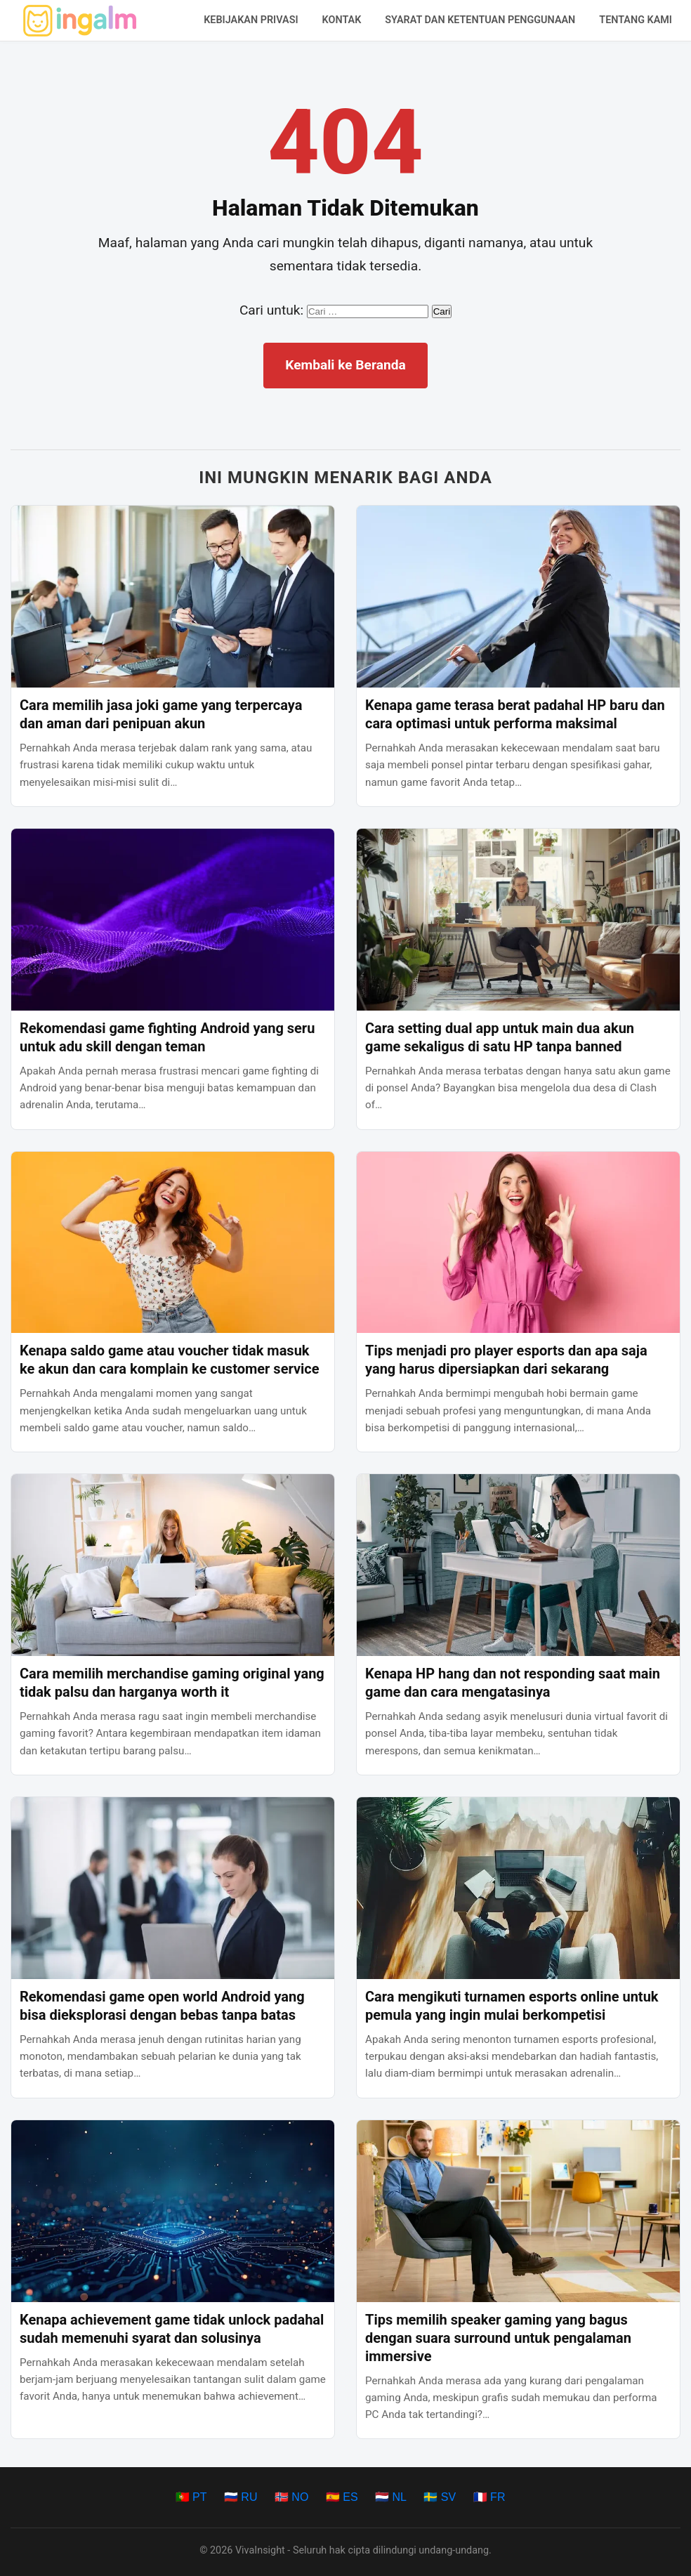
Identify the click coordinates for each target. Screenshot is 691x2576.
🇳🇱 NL (391, 2497)
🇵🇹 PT (191, 2497)
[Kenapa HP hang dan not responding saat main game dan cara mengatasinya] (518, 1565)
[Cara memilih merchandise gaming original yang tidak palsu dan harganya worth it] (172, 1565)
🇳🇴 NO (291, 2497)
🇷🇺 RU (241, 2497)
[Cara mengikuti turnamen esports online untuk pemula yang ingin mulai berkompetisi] (518, 1888)
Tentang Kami (635, 20)
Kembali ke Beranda (345, 365)
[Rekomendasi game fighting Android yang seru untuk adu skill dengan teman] (172, 920)
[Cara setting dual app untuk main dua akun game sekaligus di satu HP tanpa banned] (518, 920)
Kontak (342, 20)
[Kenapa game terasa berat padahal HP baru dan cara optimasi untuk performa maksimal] (518, 597)
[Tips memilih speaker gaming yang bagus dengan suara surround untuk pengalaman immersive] (518, 2211)
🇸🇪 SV (439, 2497)
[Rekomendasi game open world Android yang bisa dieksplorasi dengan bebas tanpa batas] (172, 1888)
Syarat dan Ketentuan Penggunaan (480, 20)
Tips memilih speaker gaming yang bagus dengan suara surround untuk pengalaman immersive (498, 2338)
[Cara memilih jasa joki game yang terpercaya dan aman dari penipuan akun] (172, 597)
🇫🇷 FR (489, 2497)
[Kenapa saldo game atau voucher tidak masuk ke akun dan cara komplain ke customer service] (172, 1243)
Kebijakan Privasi (251, 20)
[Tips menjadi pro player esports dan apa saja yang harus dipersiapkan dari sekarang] (518, 1243)
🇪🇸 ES (342, 2497)
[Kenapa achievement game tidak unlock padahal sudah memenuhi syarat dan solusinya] (172, 2211)
